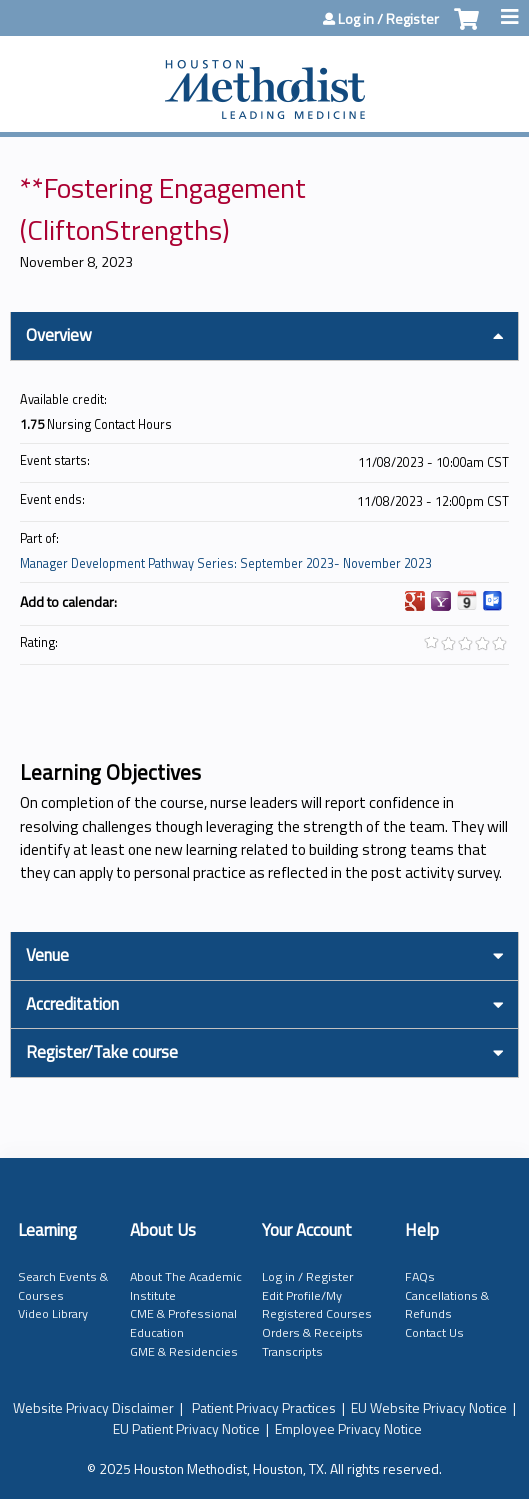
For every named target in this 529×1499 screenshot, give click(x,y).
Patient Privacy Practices (264, 1407)
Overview (59, 335)
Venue (47, 955)
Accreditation (72, 1004)
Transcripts (292, 1351)
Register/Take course (102, 1052)
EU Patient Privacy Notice (186, 1428)
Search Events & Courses (63, 1286)
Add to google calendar (415, 601)
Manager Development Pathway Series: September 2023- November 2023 (226, 563)
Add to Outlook (493, 601)
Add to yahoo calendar (441, 601)
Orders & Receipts (312, 1332)
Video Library (53, 1313)
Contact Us (434, 1332)
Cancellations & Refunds (447, 1305)
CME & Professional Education (183, 1323)
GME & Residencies (184, 1351)
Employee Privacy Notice (348, 1428)
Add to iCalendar (467, 600)
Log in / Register (388, 19)
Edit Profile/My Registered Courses (317, 1305)
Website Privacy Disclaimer (93, 1407)
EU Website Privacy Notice (429, 1407)
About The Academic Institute (186, 1286)
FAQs (420, 1276)
